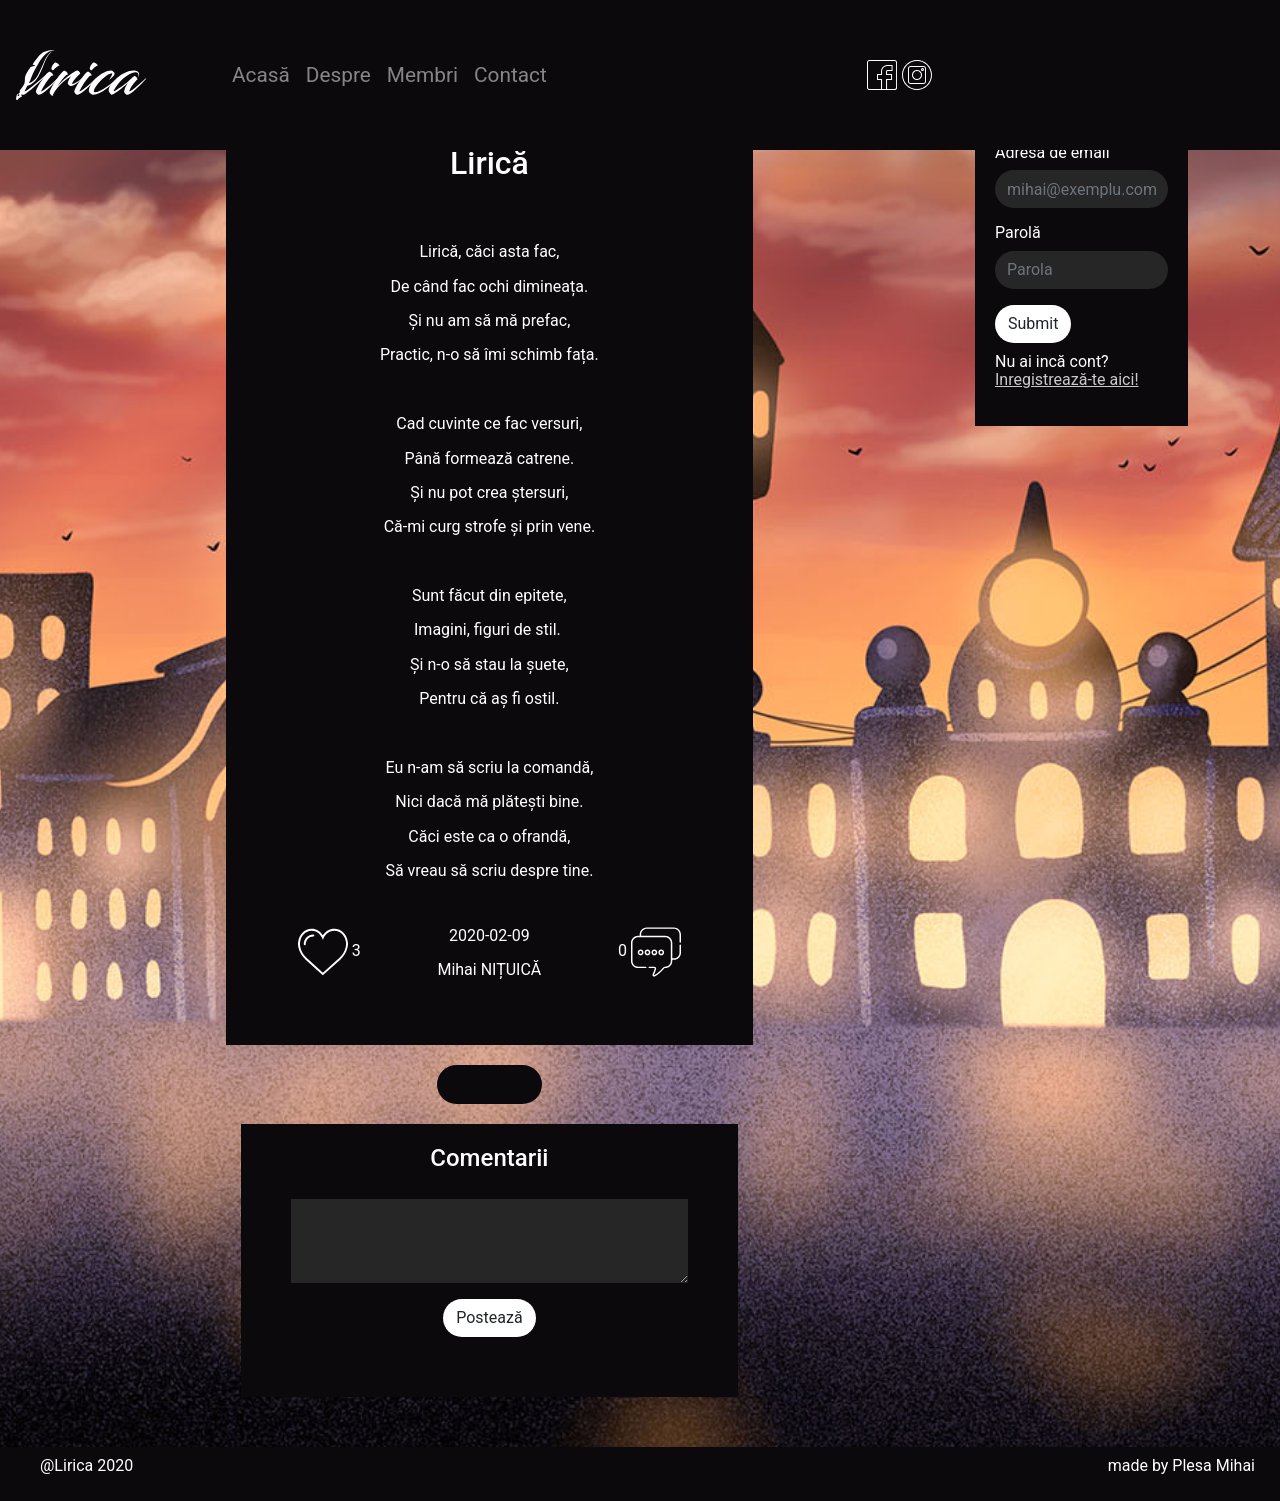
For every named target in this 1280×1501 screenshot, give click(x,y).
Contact (510, 75)
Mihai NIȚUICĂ (489, 969)
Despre (338, 75)
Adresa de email (1052, 153)
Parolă (1018, 233)
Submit (1033, 323)
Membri (422, 75)
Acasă (265, 74)
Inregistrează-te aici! (1067, 379)
